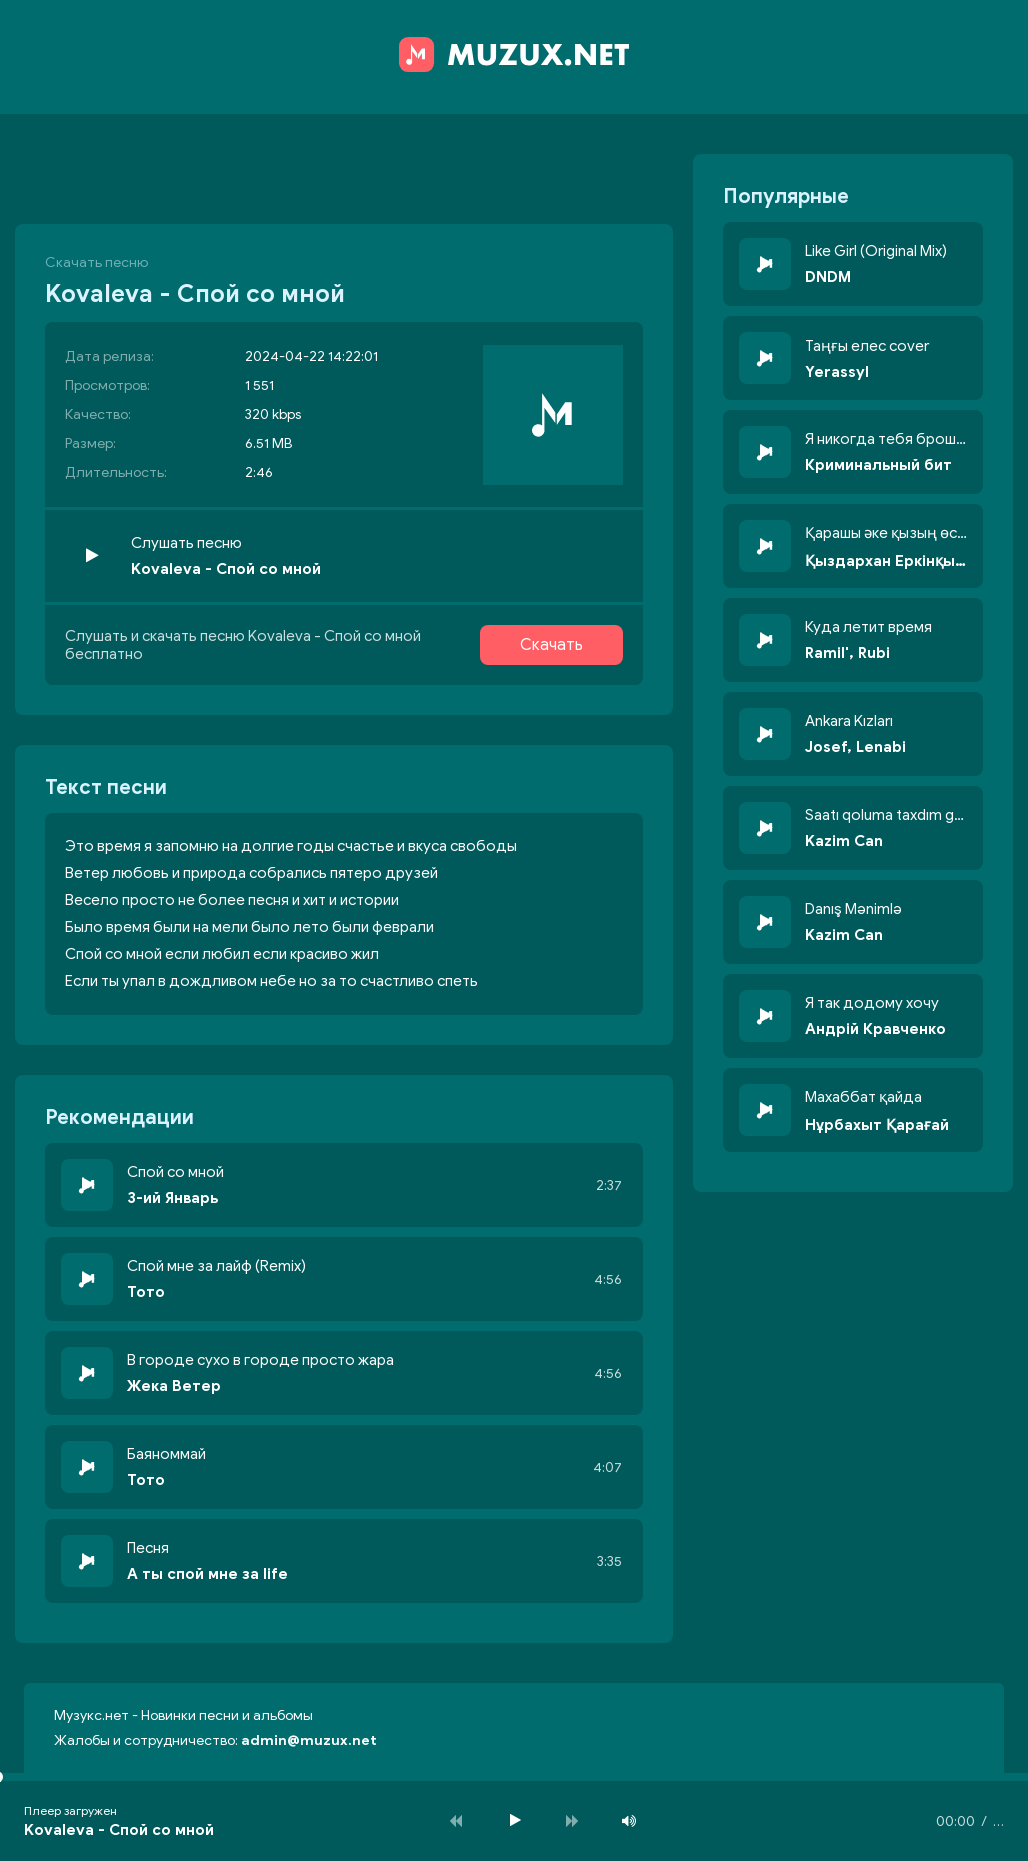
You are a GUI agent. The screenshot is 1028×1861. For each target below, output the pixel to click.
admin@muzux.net (309, 1740)
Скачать (551, 645)
